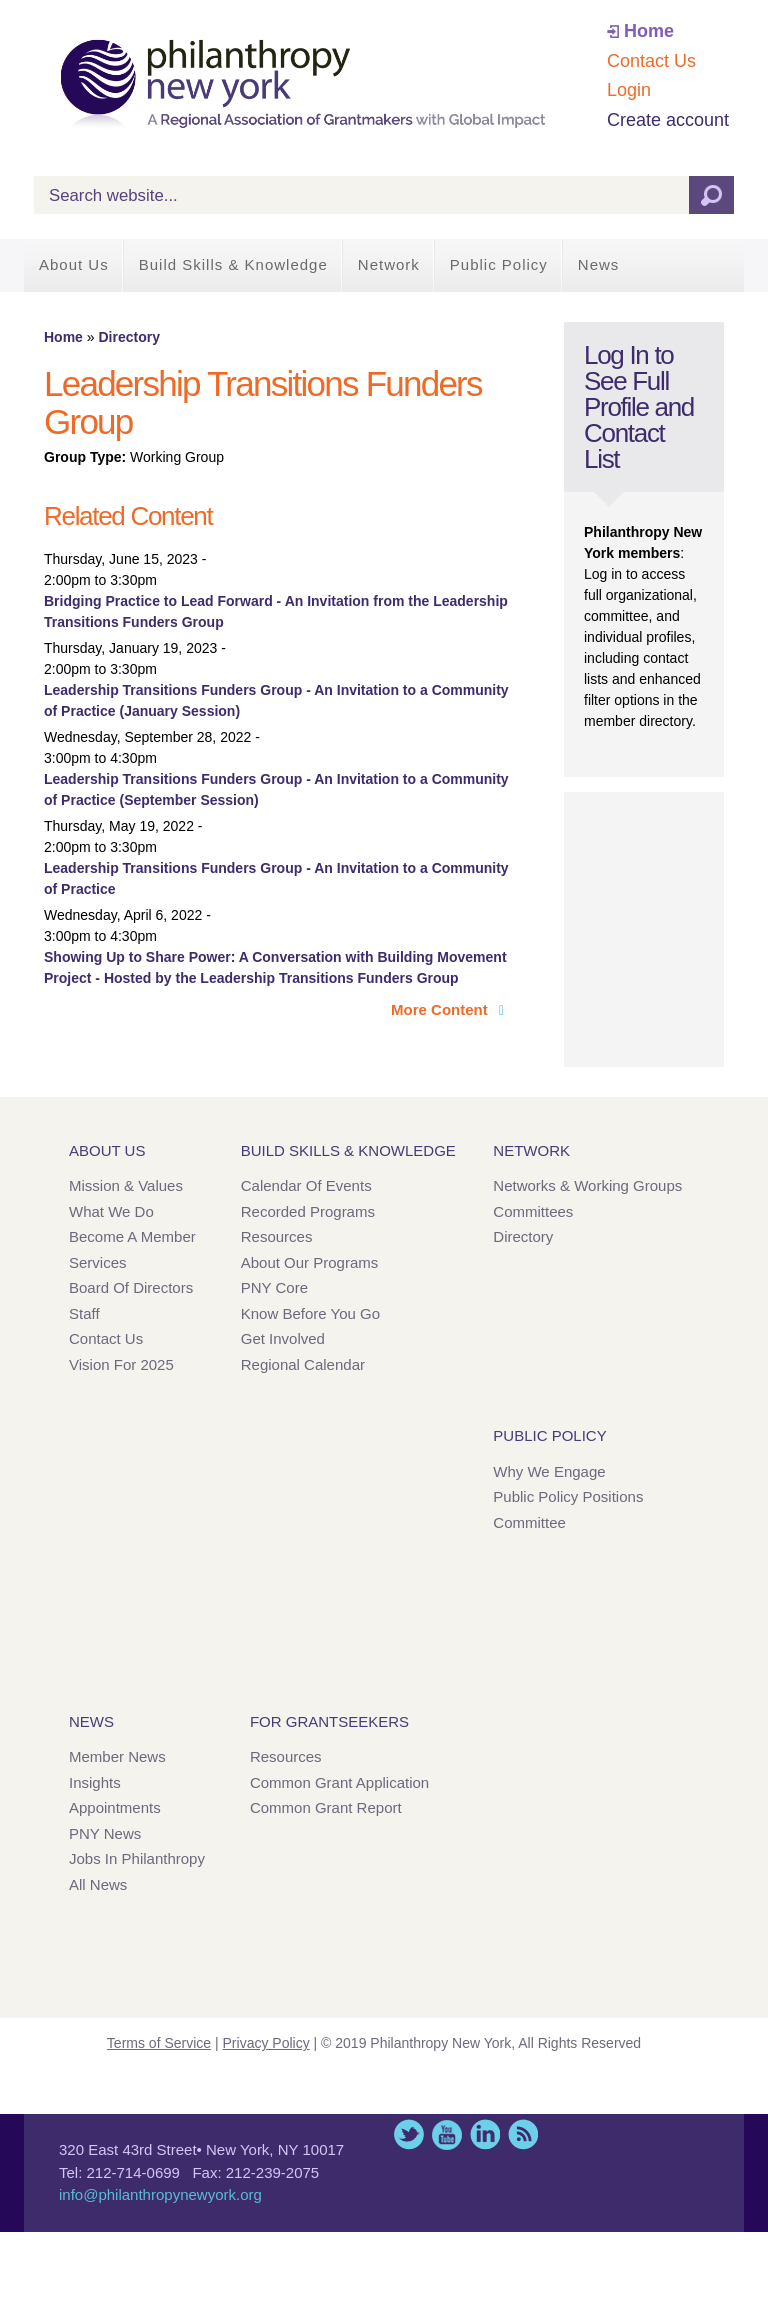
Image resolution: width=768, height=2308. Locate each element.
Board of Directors (131, 1287)
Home (649, 31)
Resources (277, 1236)
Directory (128, 337)
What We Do (111, 1211)
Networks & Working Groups (587, 1185)
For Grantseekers (329, 1721)
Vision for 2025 (121, 1364)
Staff (84, 1313)
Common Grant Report (326, 1807)
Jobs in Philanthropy (137, 1858)
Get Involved (283, 1338)
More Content (441, 1009)
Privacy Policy (266, 2043)
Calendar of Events (306, 1185)
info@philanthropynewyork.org (160, 2194)
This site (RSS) (523, 2134)
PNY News (105, 1833)
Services (98, 1262)
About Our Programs (310, 1262)
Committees (533, 1211)
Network (389, 264)
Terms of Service (159, 2043)
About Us (74, 264)
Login (629, 90)
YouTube (447, 2134)
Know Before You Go (310, 1313)
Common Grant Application (339, 1782)
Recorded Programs (308, 1211)
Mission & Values (126, 1185)
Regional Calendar (303, 1364)
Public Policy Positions (568, 1496)
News (599, 264)
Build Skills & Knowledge (233, 264)
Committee (529, 1522)
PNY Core (274, 1287)
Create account (668, 120)
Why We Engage (549, 1471)
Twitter (409, 2134)
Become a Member (132, 1236)
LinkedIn (485, 2134)
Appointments (115, 1807)
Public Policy (499, 264)
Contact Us (651, 61)
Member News (117, 1756)
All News (98, 1884)
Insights (95, 1782)
